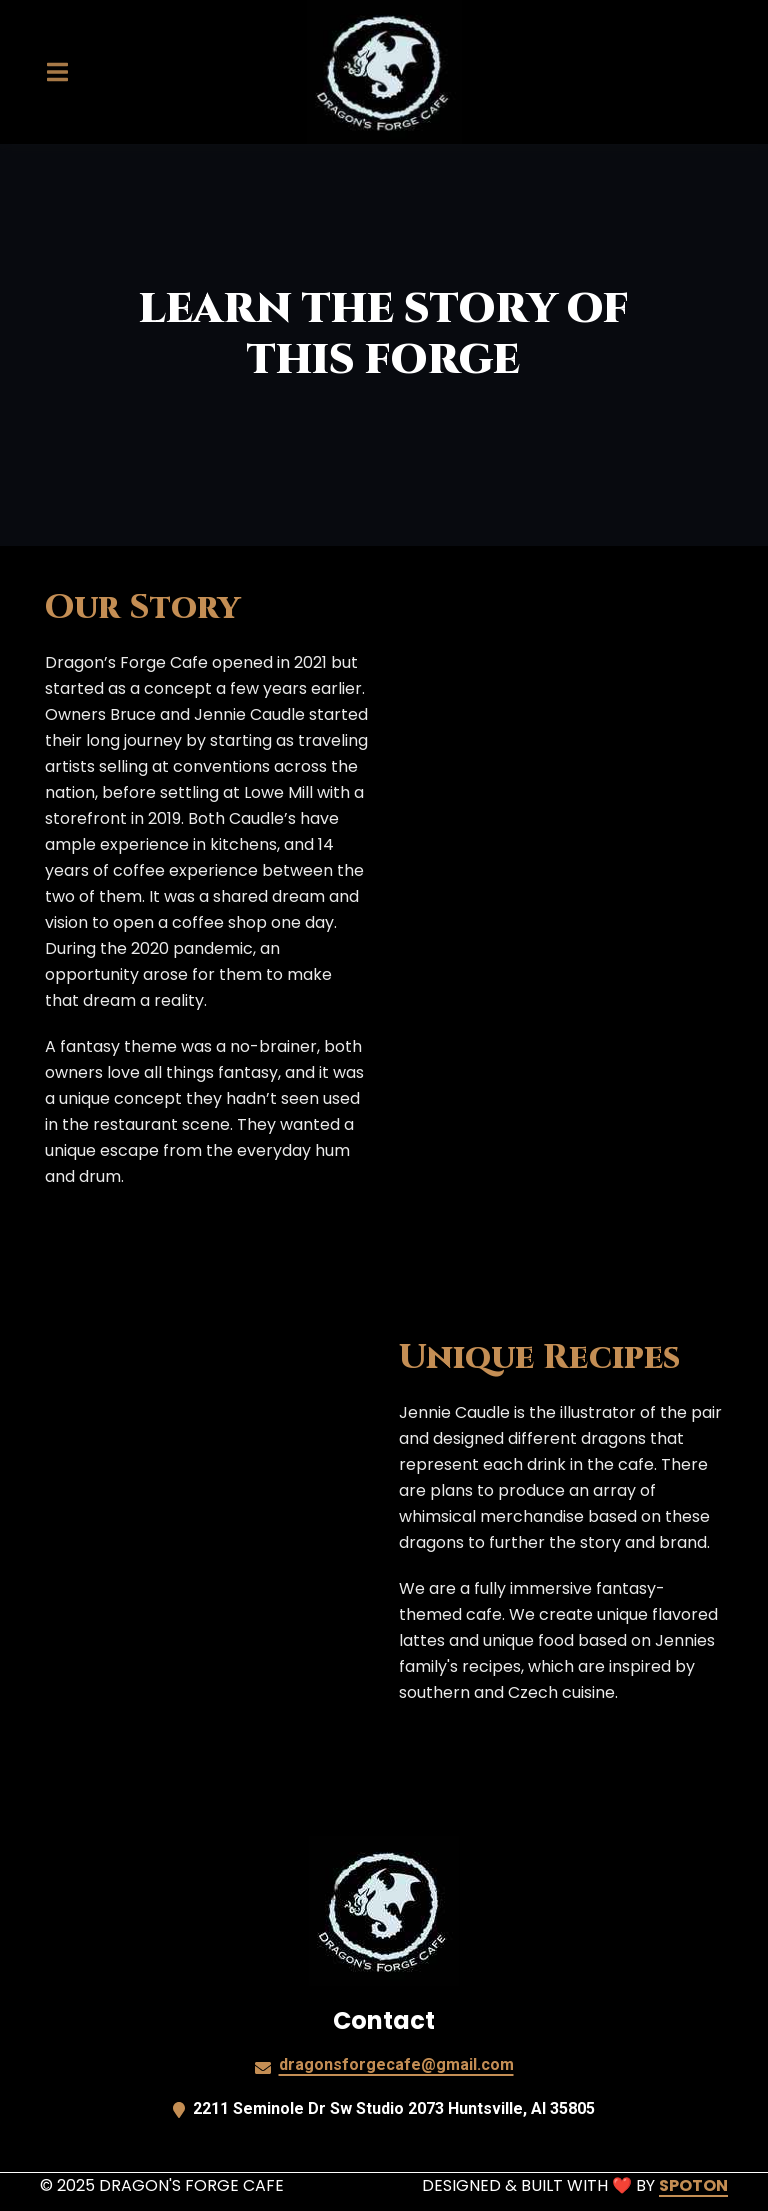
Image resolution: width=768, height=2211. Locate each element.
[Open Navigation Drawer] (57, 72)
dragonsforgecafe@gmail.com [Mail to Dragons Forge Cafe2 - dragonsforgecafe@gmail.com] (396, 2064)
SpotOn (693, 2185)
